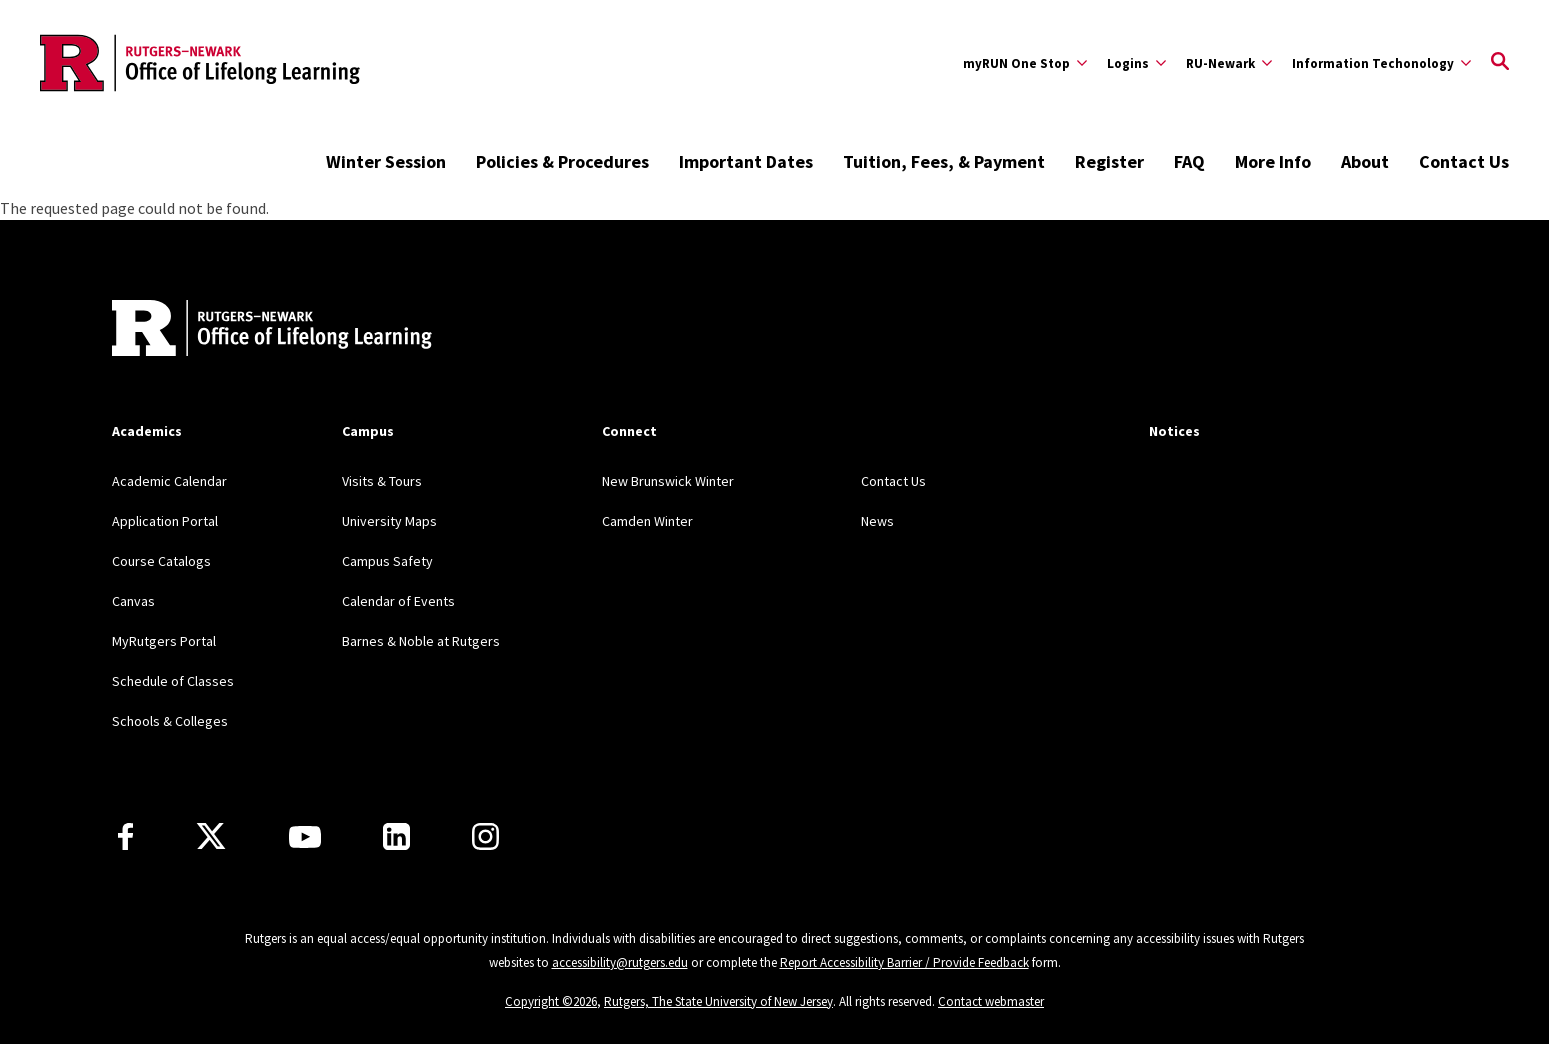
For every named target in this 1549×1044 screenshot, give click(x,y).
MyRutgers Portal (164, 641)
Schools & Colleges (170, 721)
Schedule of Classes (173, 681)
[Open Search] (1500, 63)
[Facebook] (125, 836)
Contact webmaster (991, 1001)
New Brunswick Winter (668, 481)
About (1365, 161)
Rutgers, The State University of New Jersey (718, 1001)
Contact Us (1464, 161)
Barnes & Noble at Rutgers (421, 641)
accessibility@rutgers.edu (620, 962)
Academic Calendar (169, 481)
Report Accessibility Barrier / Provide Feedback (904, 962)
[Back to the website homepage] (200, 63)
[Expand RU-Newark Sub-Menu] (1229, 63)
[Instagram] (485, 836)
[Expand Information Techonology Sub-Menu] (1381, 63)
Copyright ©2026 (551, 1001)
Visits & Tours (382, 481)
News (877, 521)
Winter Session (386, 161)
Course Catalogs (161, 561)
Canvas (133, 601)
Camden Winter (647, 521)
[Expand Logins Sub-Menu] (1136, 63)
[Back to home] (244, 330)
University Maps (389, 521)
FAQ (1189, 161)
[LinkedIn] (396, 836)
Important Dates (746, 161)
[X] (211, 837)
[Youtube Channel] (305, 837)
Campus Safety (387, 561)
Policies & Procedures (562, 161)
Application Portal (165, 521)
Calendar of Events (398, 601)
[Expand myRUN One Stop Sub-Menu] (1025, 63)
